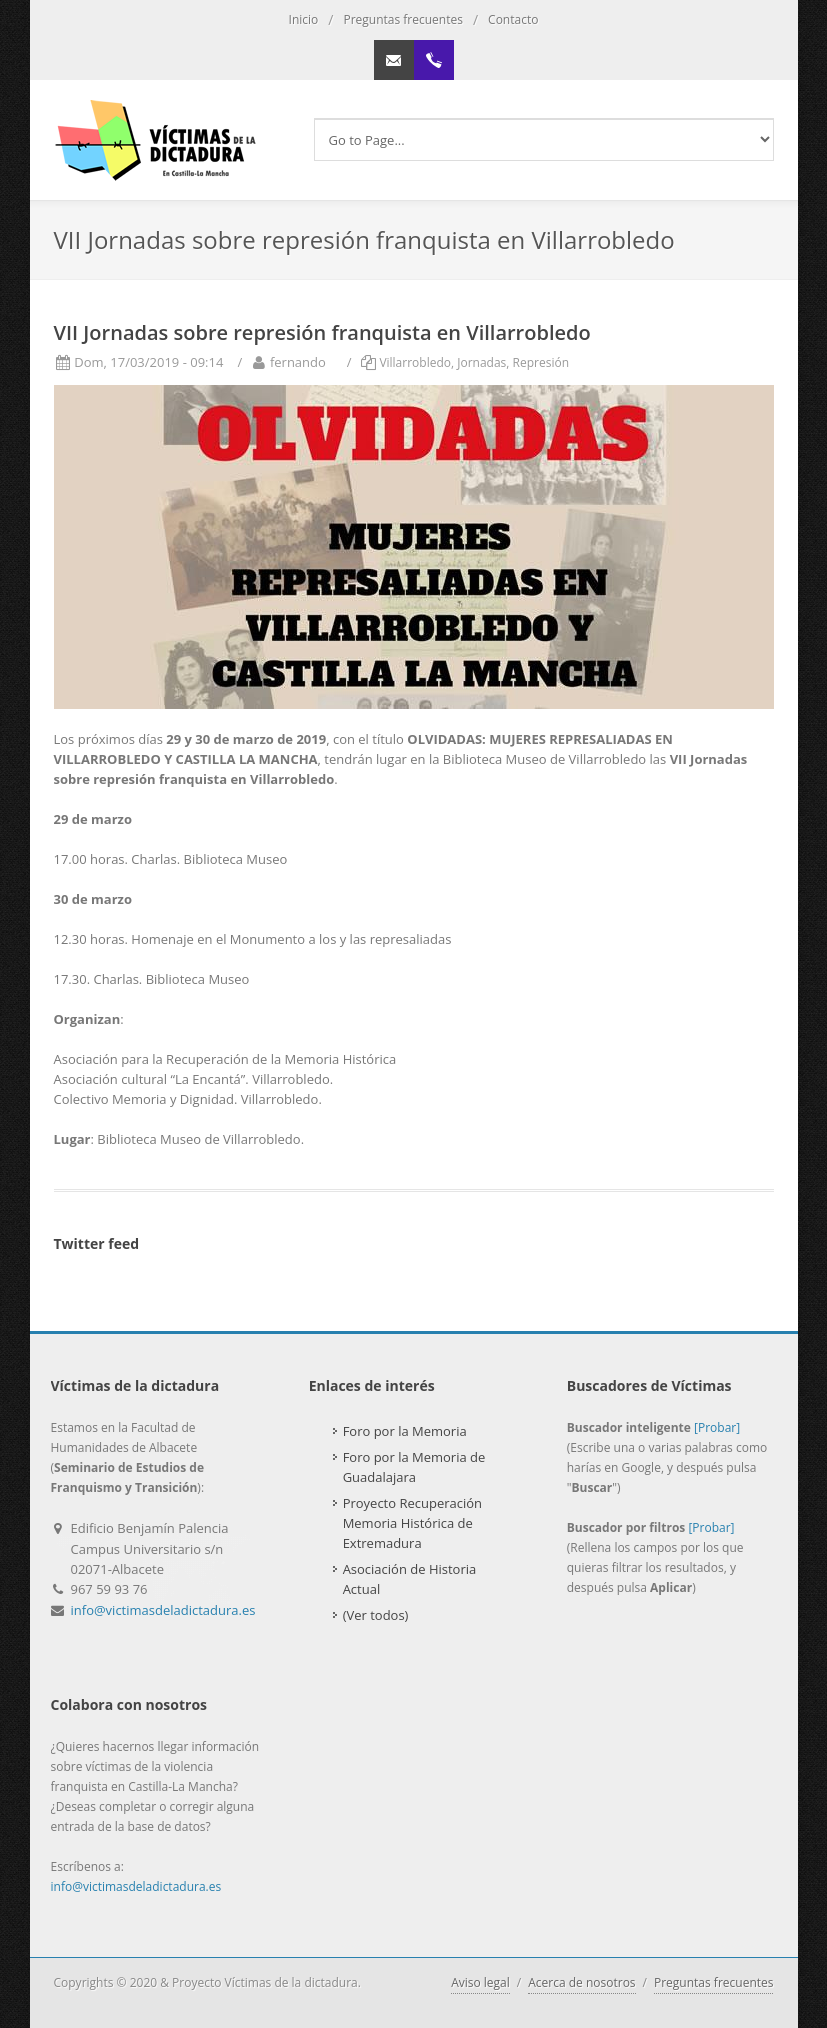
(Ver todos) (376, 1615)
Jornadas (481, 362)
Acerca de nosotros (581, 1982)
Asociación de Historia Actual (410, 1579)
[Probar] (717, 1427)
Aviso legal (480, 1982)
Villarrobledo (415, 362)
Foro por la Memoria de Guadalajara (414, 1467)
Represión (541, 362)
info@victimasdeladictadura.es (163, 1610)
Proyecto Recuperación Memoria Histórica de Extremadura (412, 1523)
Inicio (304, 19)
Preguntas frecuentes (403, 19)
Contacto (513, 19)
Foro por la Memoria (405, 1431)
